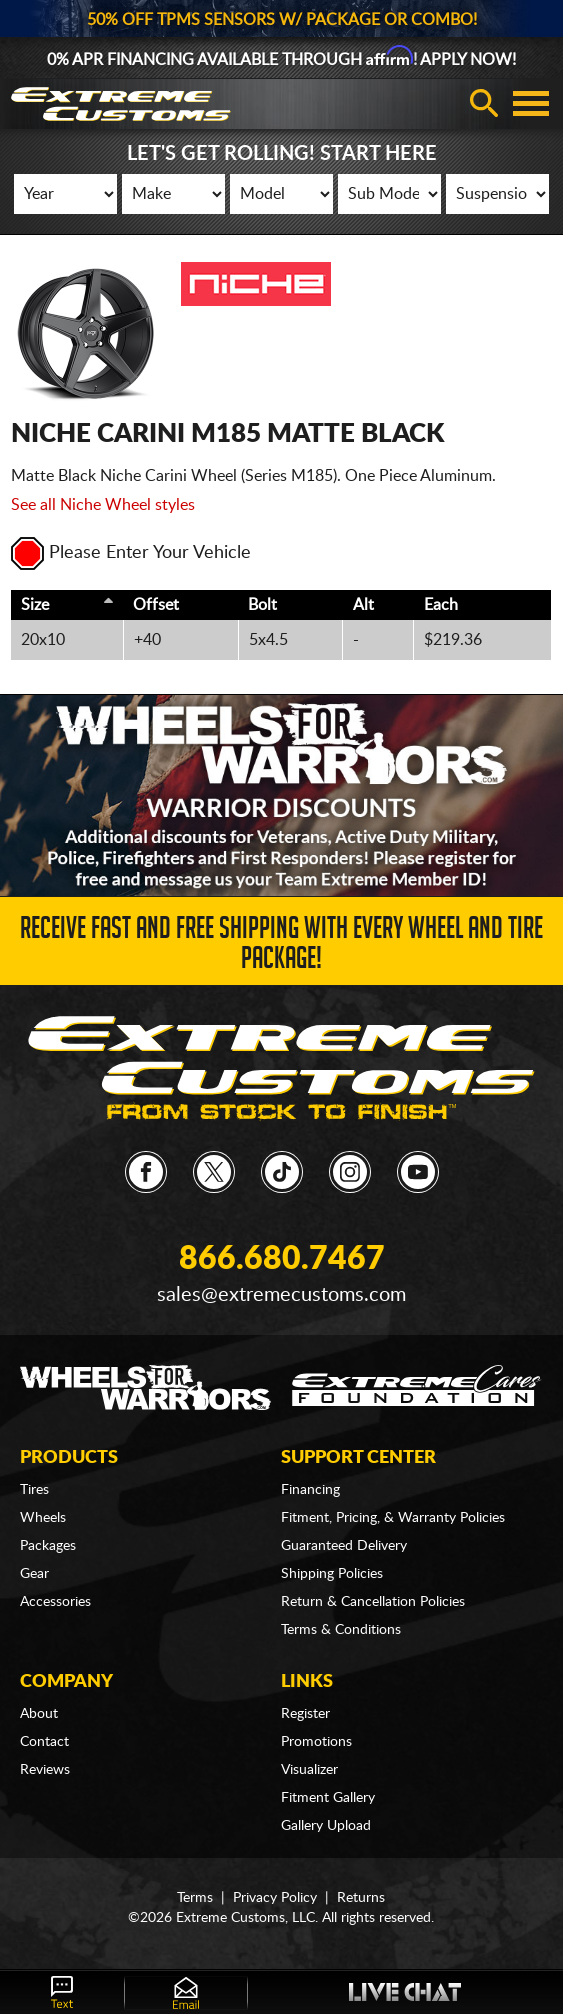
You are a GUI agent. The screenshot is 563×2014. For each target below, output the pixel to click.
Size (35, 605)
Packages (48, 1546)
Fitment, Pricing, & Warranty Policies (393, 1518)
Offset (156, 605)
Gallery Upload (326, 1826)
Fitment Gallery (328, 1798)
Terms (195, 1898)
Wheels (43, 1518)
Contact (44, 1742)
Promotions (316, 1742)
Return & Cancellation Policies (373, 1602)
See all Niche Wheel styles (103, 505)
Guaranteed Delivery (344, 1546)
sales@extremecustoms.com (281, 1295)
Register (305, 1714)
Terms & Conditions (341, 1630)
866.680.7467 (282, 1259)
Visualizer (309, 1770)
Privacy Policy (275, 1898)
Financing (310, 1490)
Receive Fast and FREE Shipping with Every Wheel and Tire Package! (281, 947)
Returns (361, 1898)
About (39, 1714)
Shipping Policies (332, 1574)
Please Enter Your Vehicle (131, 553)
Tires (34, 1490)
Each (441, 605)
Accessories (55, 1602)
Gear (34, 1574)
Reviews (45, 1770)
